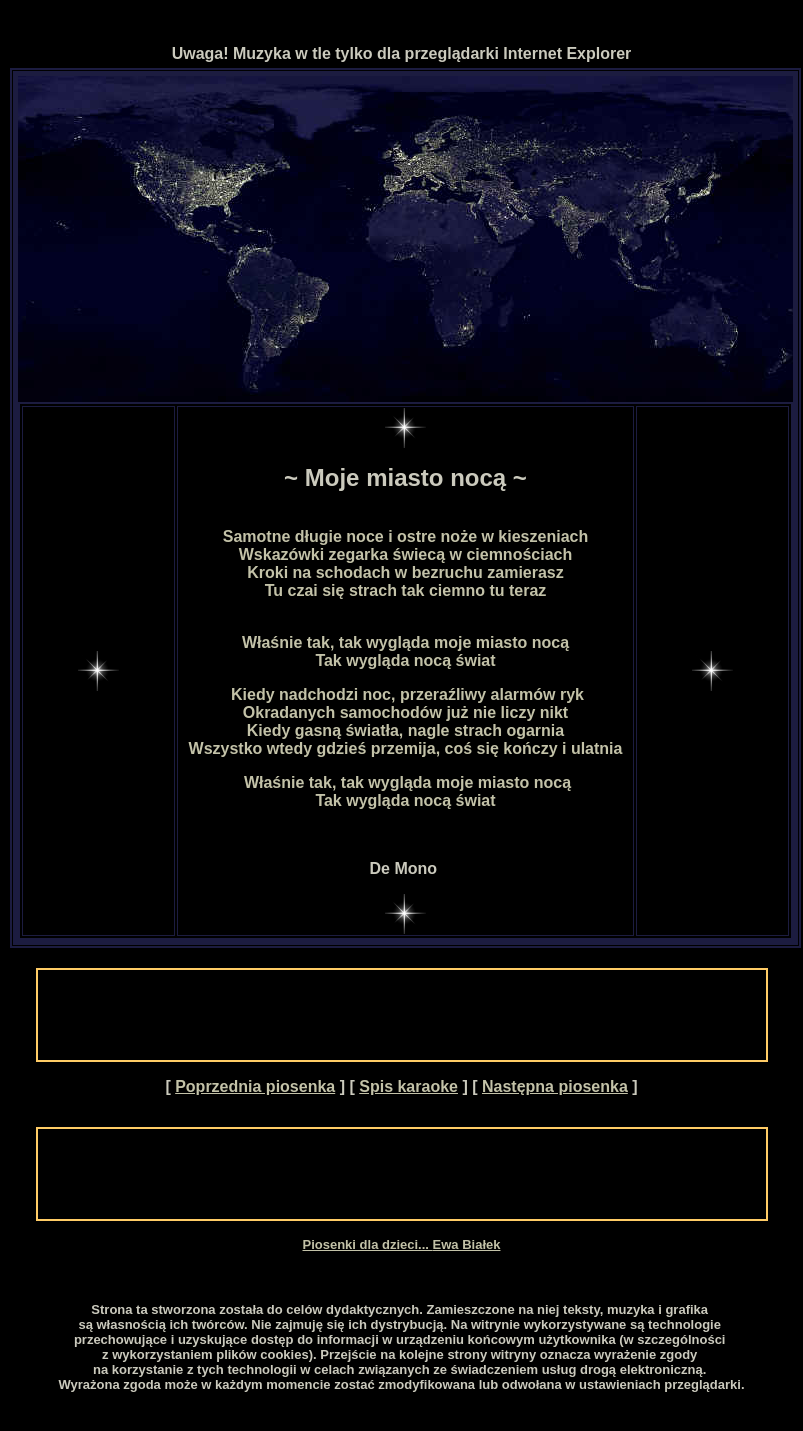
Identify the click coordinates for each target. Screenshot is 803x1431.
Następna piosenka (555, 1086)
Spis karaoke (408, 1086)
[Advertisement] (402, 1015)
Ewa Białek (467, 1244)
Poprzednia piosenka (255, 1086)
